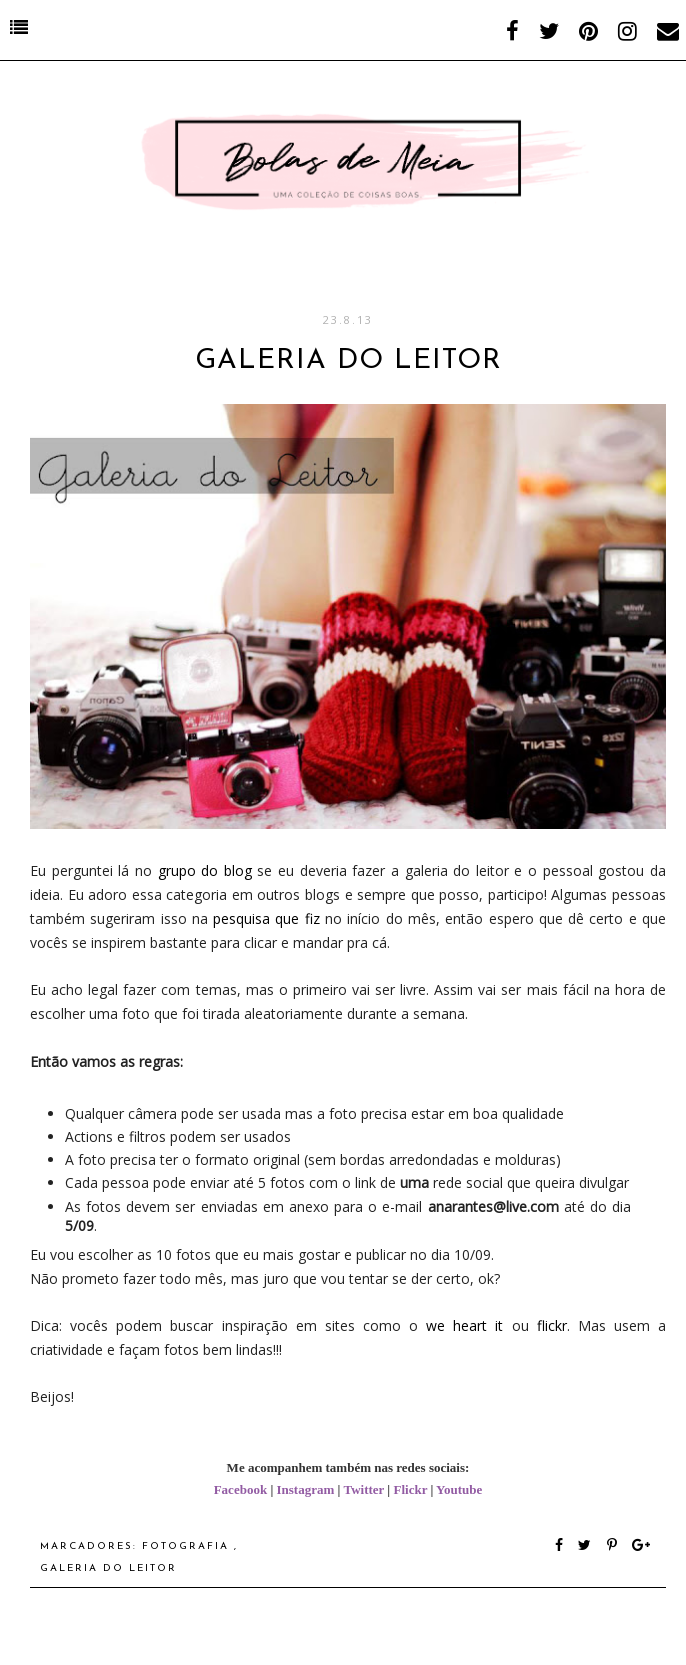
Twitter (363, 1489)
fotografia (188, 1546)
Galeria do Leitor (108, 1568)
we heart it (464, 1325)
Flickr (410, 1489)
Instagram (306, 1489)
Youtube (459, 1489)
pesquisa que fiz (266, 918)
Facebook (240, 1489)
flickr (552, 1325)
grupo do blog (205, 870)
